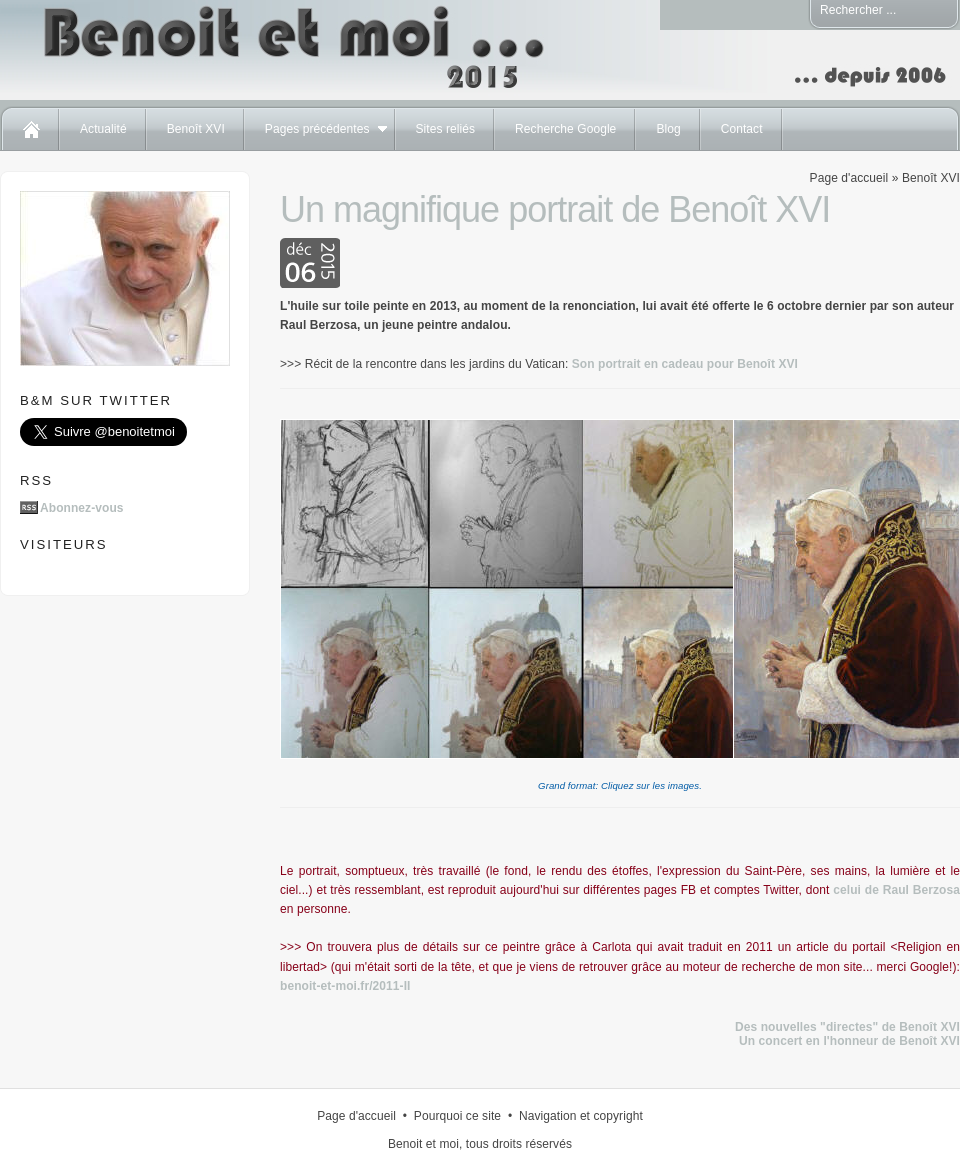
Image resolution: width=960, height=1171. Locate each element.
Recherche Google (565, 129)
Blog (668, 129)
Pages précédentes (317, 129)
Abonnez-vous (82, 508)
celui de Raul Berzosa (896, 890)
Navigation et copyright (581, 1116)
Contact (742, 129)
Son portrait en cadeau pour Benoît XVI (685, 364)
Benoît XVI (196, 129)
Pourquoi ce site (457, 1116)
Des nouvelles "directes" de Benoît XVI (847, 1027)
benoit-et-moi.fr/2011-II (345, 986)
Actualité (103, 129)
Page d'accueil (849, 178)
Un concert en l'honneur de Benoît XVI (849, 1041)
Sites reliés (446, 129)
